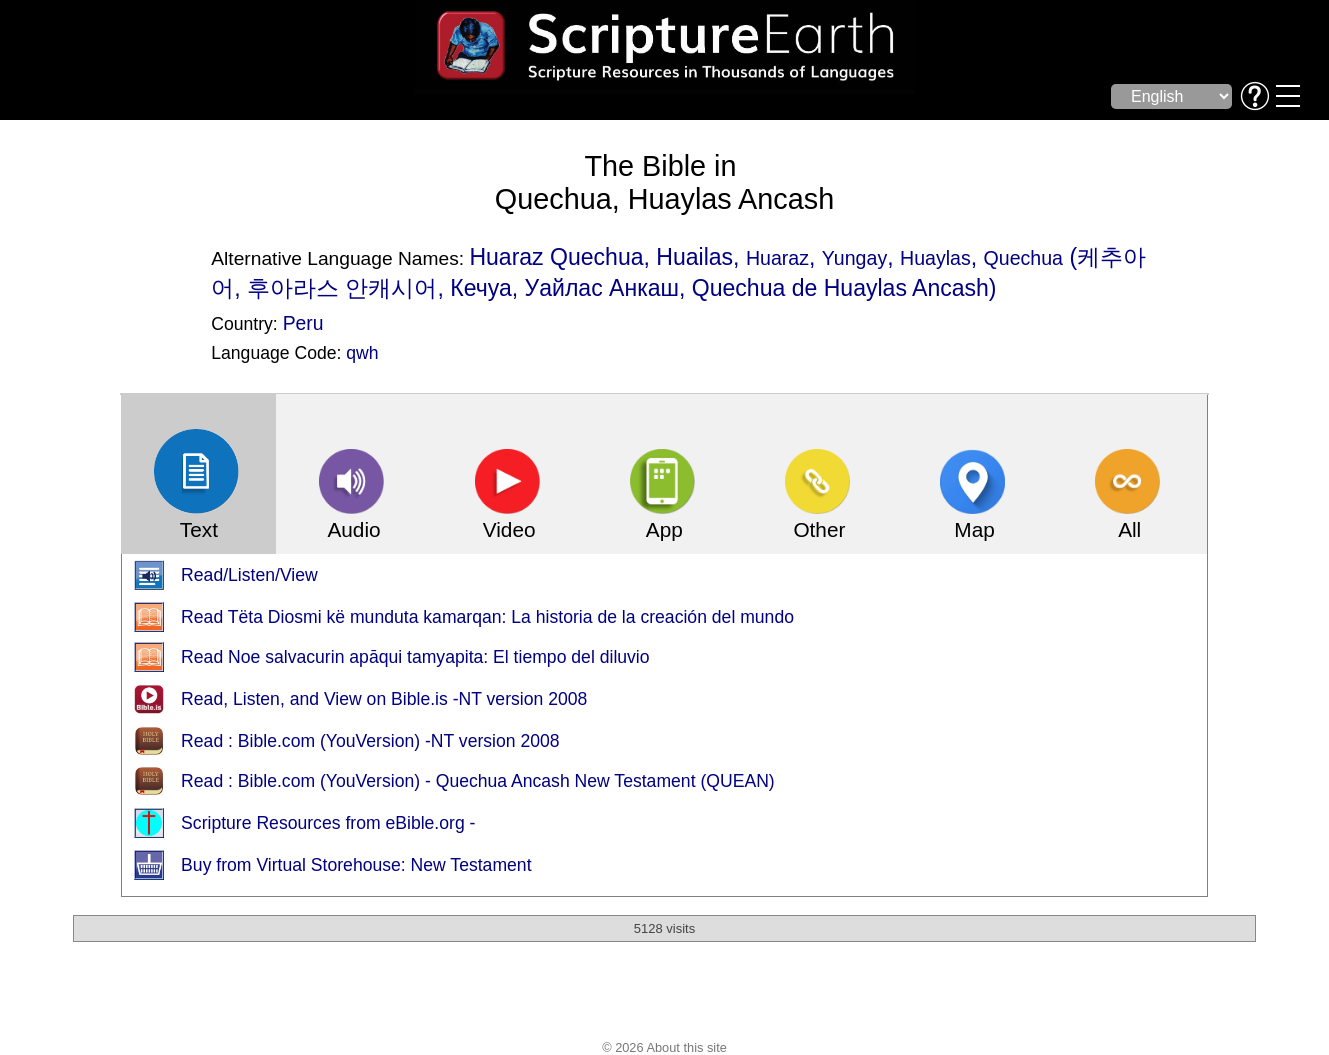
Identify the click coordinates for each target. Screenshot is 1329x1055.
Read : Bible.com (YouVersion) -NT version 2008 (370, 741)
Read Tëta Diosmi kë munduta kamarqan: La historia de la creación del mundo (487, 617)
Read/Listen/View (249, 575)
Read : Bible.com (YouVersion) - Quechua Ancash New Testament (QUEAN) (478, 781)
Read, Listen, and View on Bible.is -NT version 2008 (384, 699)
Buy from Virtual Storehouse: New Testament (356, 865)
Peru (303, 323)
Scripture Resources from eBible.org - (328, 823)
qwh (362, 353)
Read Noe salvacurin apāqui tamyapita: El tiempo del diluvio (415, 657)
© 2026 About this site (664, 1047)
